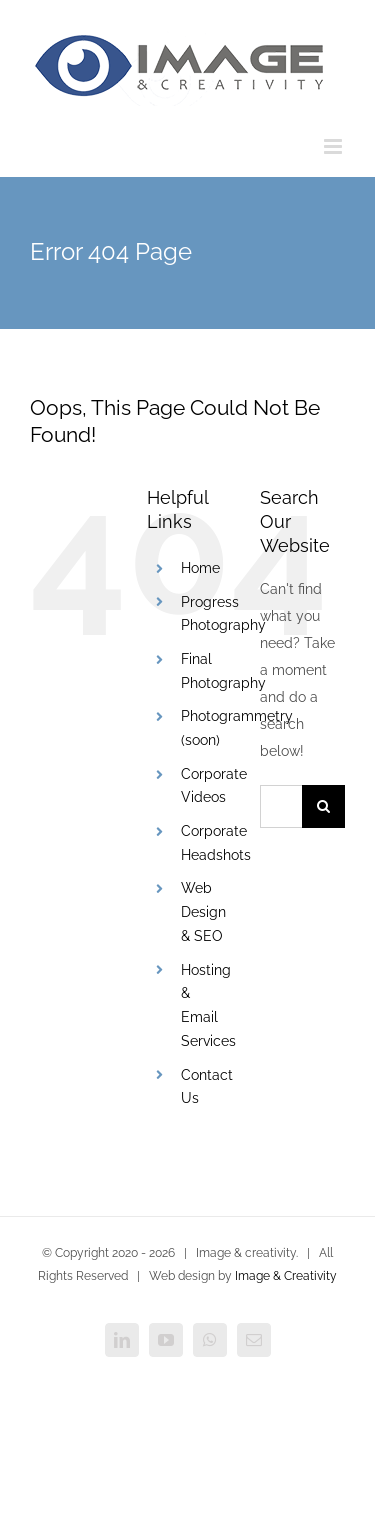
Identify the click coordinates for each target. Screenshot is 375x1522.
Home (200, 568)
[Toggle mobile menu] (334, 146)
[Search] (323, 806)
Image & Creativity (286, 1276)
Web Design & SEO (203, 912)
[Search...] (281, 806)
